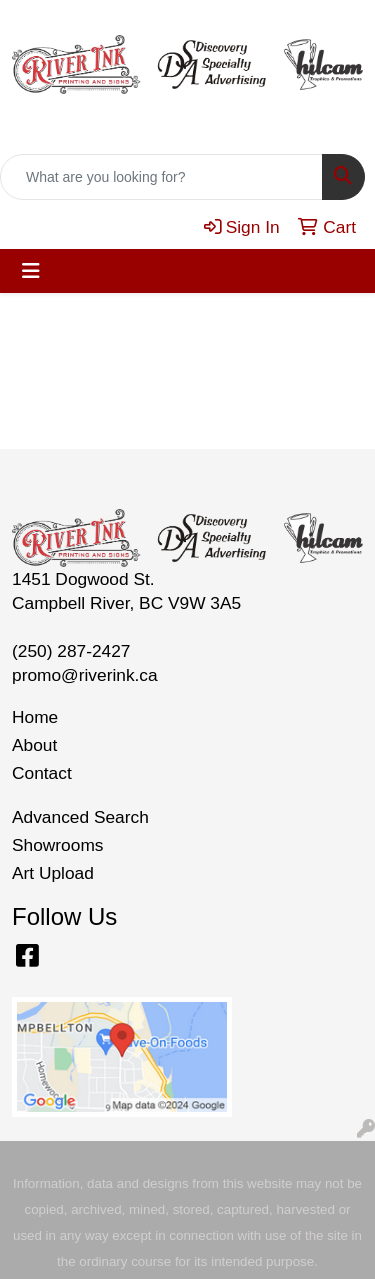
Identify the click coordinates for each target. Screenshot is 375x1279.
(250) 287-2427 (71, 651)
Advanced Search (80, 817)
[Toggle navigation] (31, 271)
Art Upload (53, 873)
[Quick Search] (161, 177)
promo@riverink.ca (85, 675)
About (34, 745)
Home (35, 717)
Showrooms (58, 845)
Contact (42, 773)
